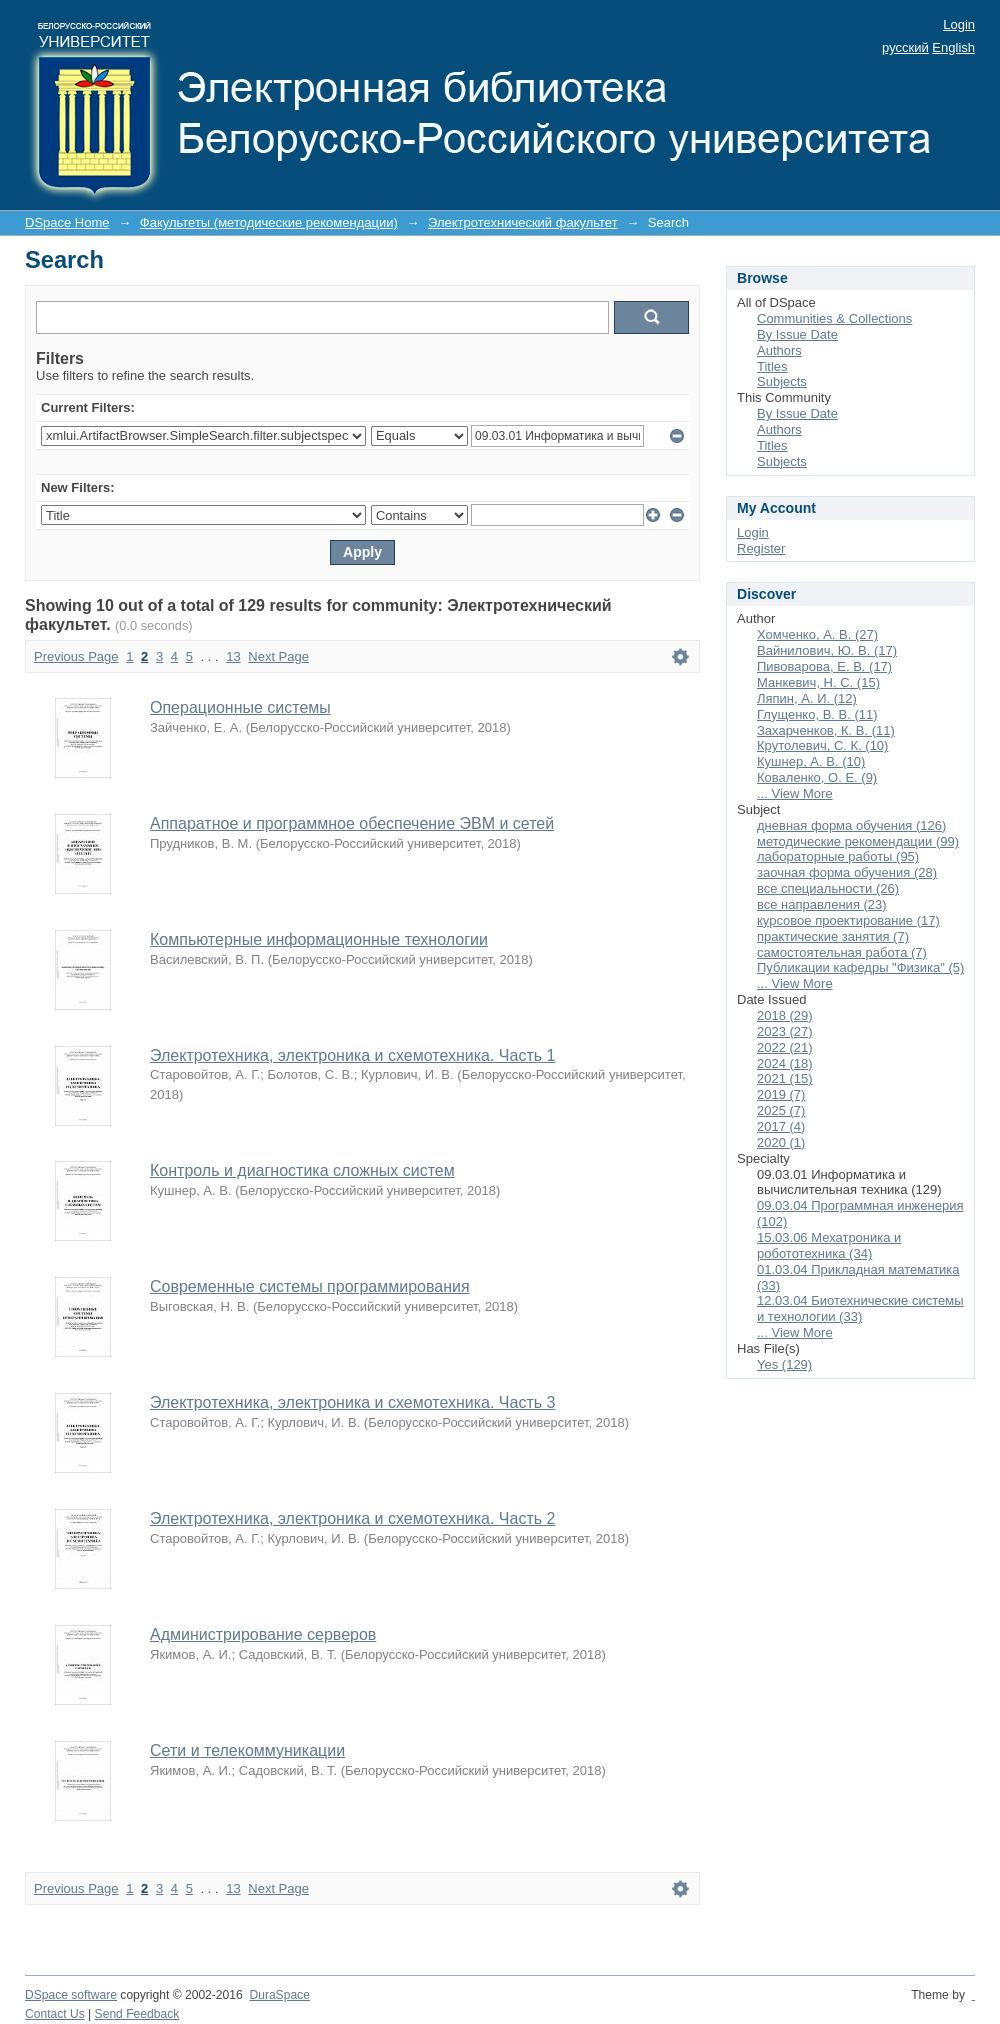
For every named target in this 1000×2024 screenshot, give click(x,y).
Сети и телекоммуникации (247, 1750)
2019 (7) (781, 1094)
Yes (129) (784, 1364)
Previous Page (76, 656)
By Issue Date (797, 334)
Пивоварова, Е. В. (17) (824, 666)
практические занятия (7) (833, 936)
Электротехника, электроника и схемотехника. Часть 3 (352, 1402)
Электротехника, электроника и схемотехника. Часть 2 (352, 1518)
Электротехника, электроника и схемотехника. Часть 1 (352, 1055)
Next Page (278, 656)
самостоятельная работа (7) (842, 952)
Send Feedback (137, 2014)
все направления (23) (822, 904)
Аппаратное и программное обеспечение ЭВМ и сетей (352, 823)
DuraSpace (279, 1995)
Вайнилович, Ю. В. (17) (827, 650)
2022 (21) (785, 1047)
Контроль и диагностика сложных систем (302, 1170)
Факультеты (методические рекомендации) (269, 222)
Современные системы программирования (310, 1286)
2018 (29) (785, 1015)
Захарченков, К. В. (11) (826, 730)
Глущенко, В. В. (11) (817, 714)
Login (959, 24)
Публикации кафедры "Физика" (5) (860, 967)
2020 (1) (781, 1142)
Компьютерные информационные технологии (319, 939)
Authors (779, 350)
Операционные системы (240, 707)
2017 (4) (781, 1126)
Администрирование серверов (263, 1634)
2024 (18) (785, 1063)
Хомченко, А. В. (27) (817, 634)
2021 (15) (785, 1078)
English (953, 47)
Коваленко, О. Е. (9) (817, 777)
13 (233, 656)
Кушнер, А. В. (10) (811, 761)
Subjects (782, 381)
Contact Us (55, 2014)
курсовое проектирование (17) (848, 920)
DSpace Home (67, 222)
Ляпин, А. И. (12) (807, 698)
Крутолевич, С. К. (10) (822, 745)
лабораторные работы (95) (838, 856)
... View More (795, 793)
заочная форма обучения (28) (847, 872)
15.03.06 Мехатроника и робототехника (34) (829, 1245)
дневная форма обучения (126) (851, 825)
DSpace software (71, 1995)
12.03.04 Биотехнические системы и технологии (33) (860, 1308)
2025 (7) (781, 1110)
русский (905, 47)
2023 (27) (785, 1031)
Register (761, 548)
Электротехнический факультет (523, 222)
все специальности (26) (828, 888)
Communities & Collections (834, 318)
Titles (772, 366)
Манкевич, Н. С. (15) (818, 682)
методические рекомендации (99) (858, 841)
